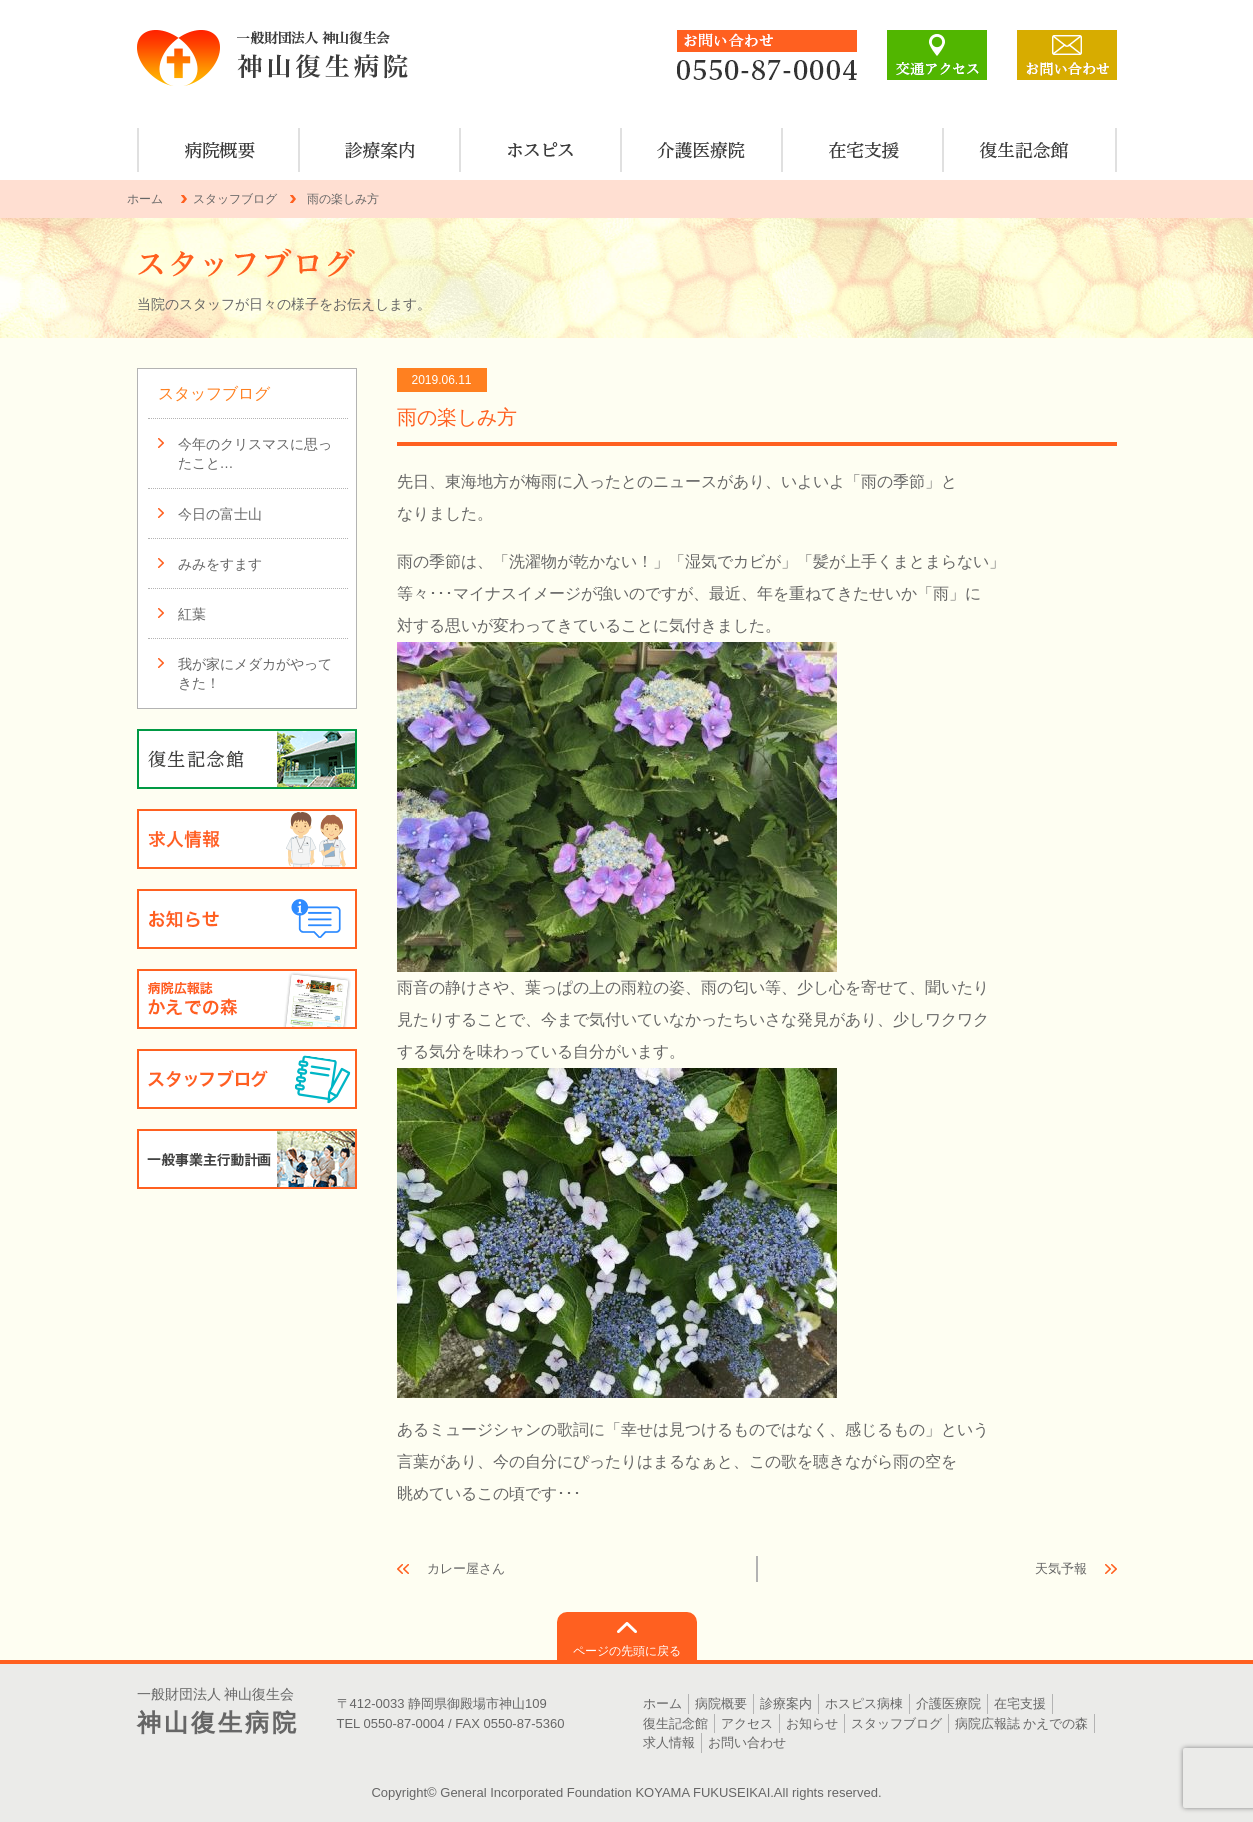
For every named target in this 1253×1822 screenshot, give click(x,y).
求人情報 (247, 839)
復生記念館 (675, 1723)
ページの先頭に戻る (627, 1651)
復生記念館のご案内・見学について (1024, 150)
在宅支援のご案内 (863, 150)
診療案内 (380, 150)
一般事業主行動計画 (247, 1159)
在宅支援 (1020, 1703)
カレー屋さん (466, 1568)
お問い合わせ (747, 1742)
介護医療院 (702, 150)
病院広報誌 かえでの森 (247, 999)
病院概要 (219, 150)
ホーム (145, 199)
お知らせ (247, 919)
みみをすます (220, 564)
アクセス (747, 1723)
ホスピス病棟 (541, 150)
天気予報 (1061, 1568)
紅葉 (192, 614)
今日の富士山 (220, 514)
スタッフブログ (235, 199)
